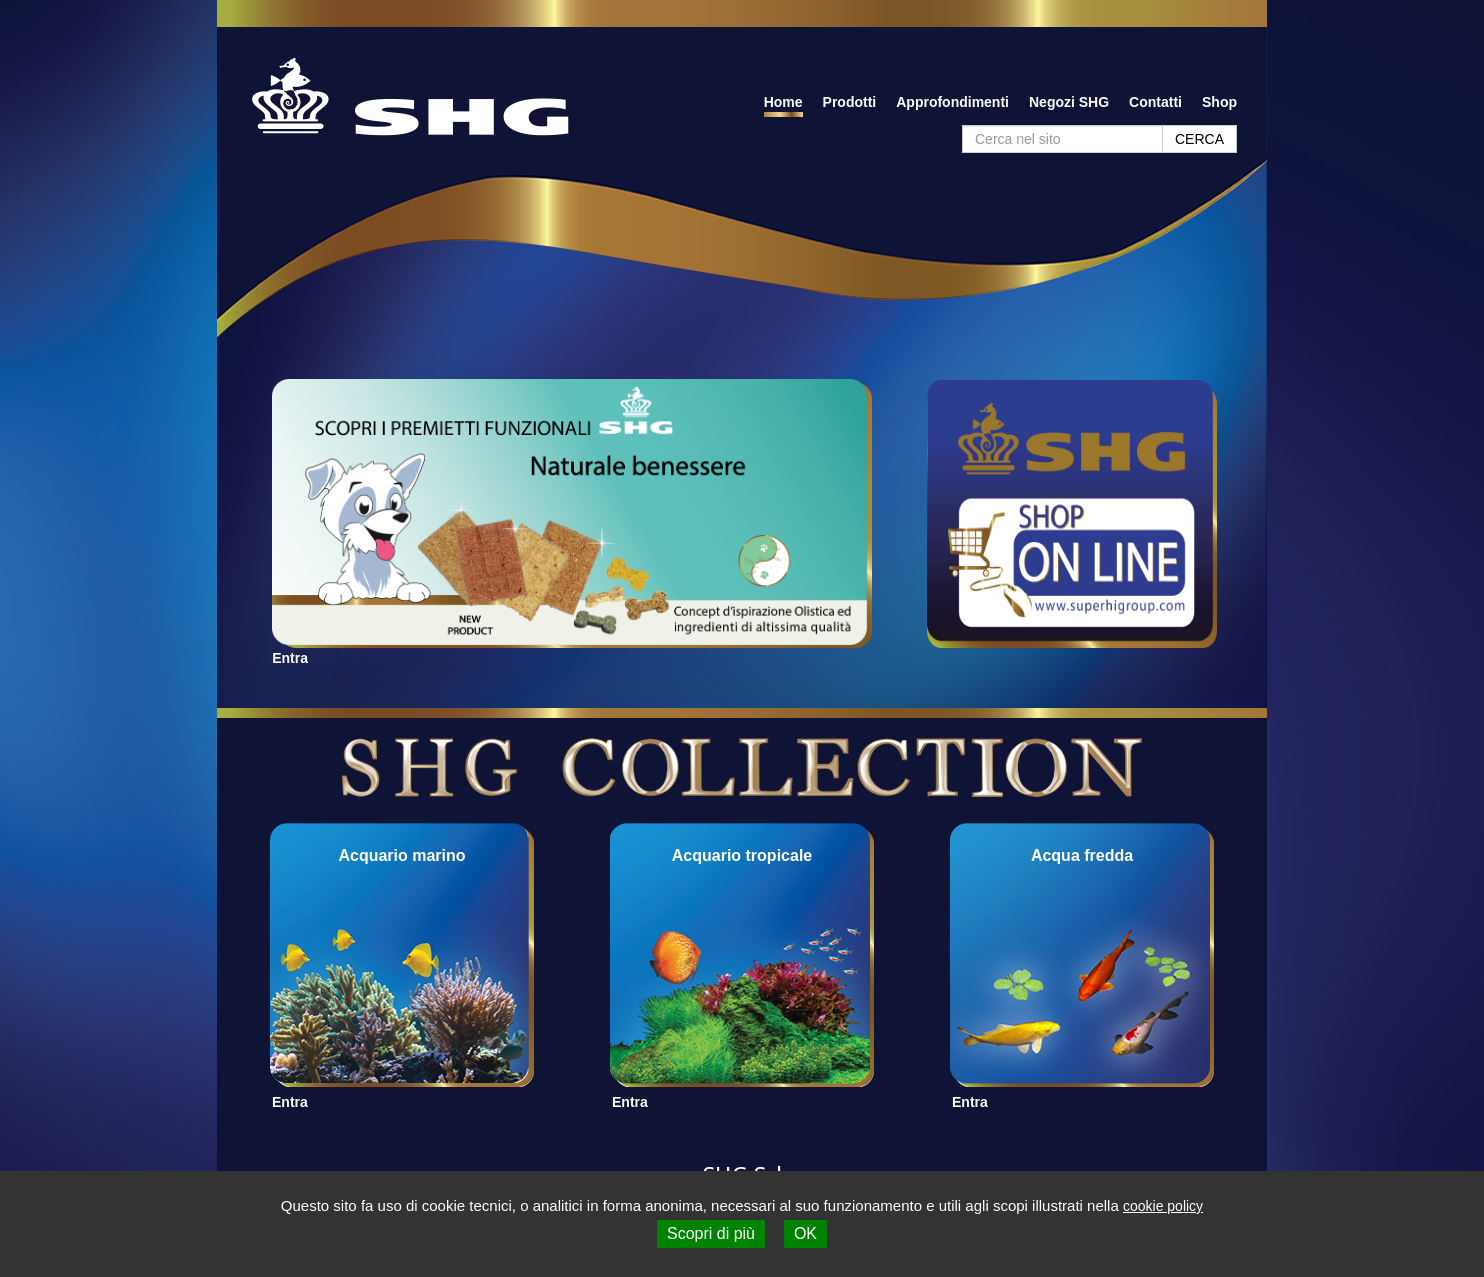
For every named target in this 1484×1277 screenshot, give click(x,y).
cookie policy (1163, 1206)
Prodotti (850, 102)
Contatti (1155, 102)
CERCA (1199, 139)
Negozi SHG (1069, 102)
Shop (1219, 102)
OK (805, 1233)
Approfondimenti (952, 102)
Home (783, 102)
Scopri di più (711, 1233)
